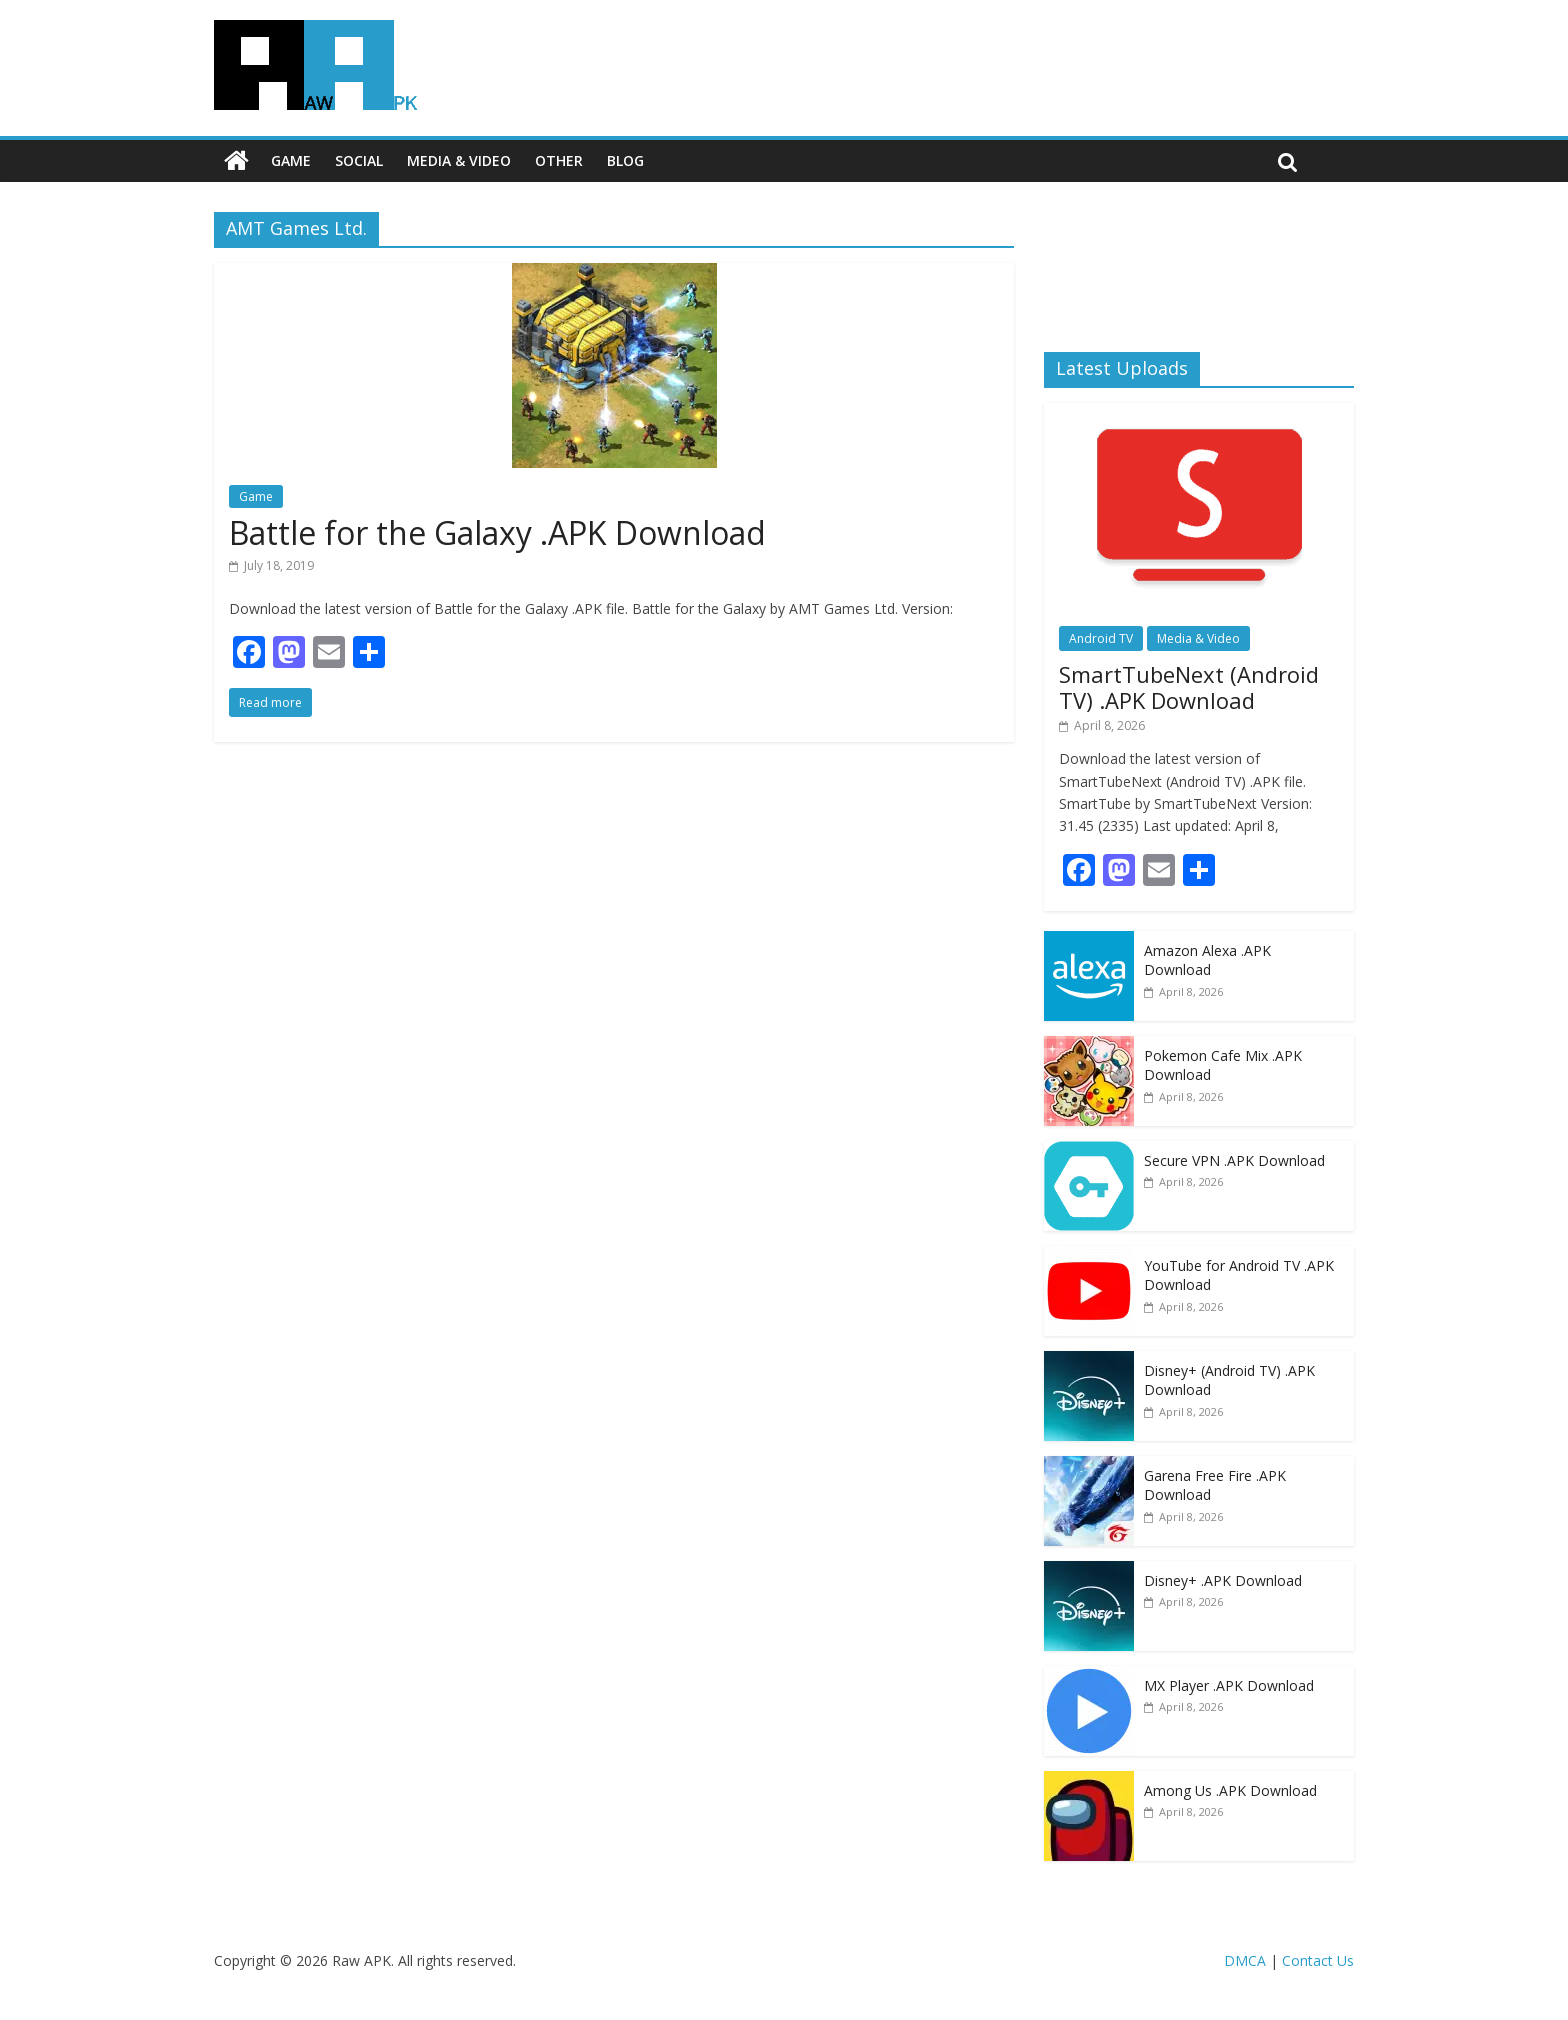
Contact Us (1318, 1960)
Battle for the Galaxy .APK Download (497, 532)
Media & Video (459, 160)
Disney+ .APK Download (1223, 1580)
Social (359, 160)
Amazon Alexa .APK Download (1207, 960)
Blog (625, 160)
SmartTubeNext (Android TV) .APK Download (1189, 687)
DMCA (1245, 1960)
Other (559, 160)
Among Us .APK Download (1230, 1790)
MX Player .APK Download (1229, 1685)
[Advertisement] (1199, 265)
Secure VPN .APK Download (1234, 1160)
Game (291, 160)
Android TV (1101, 638)
